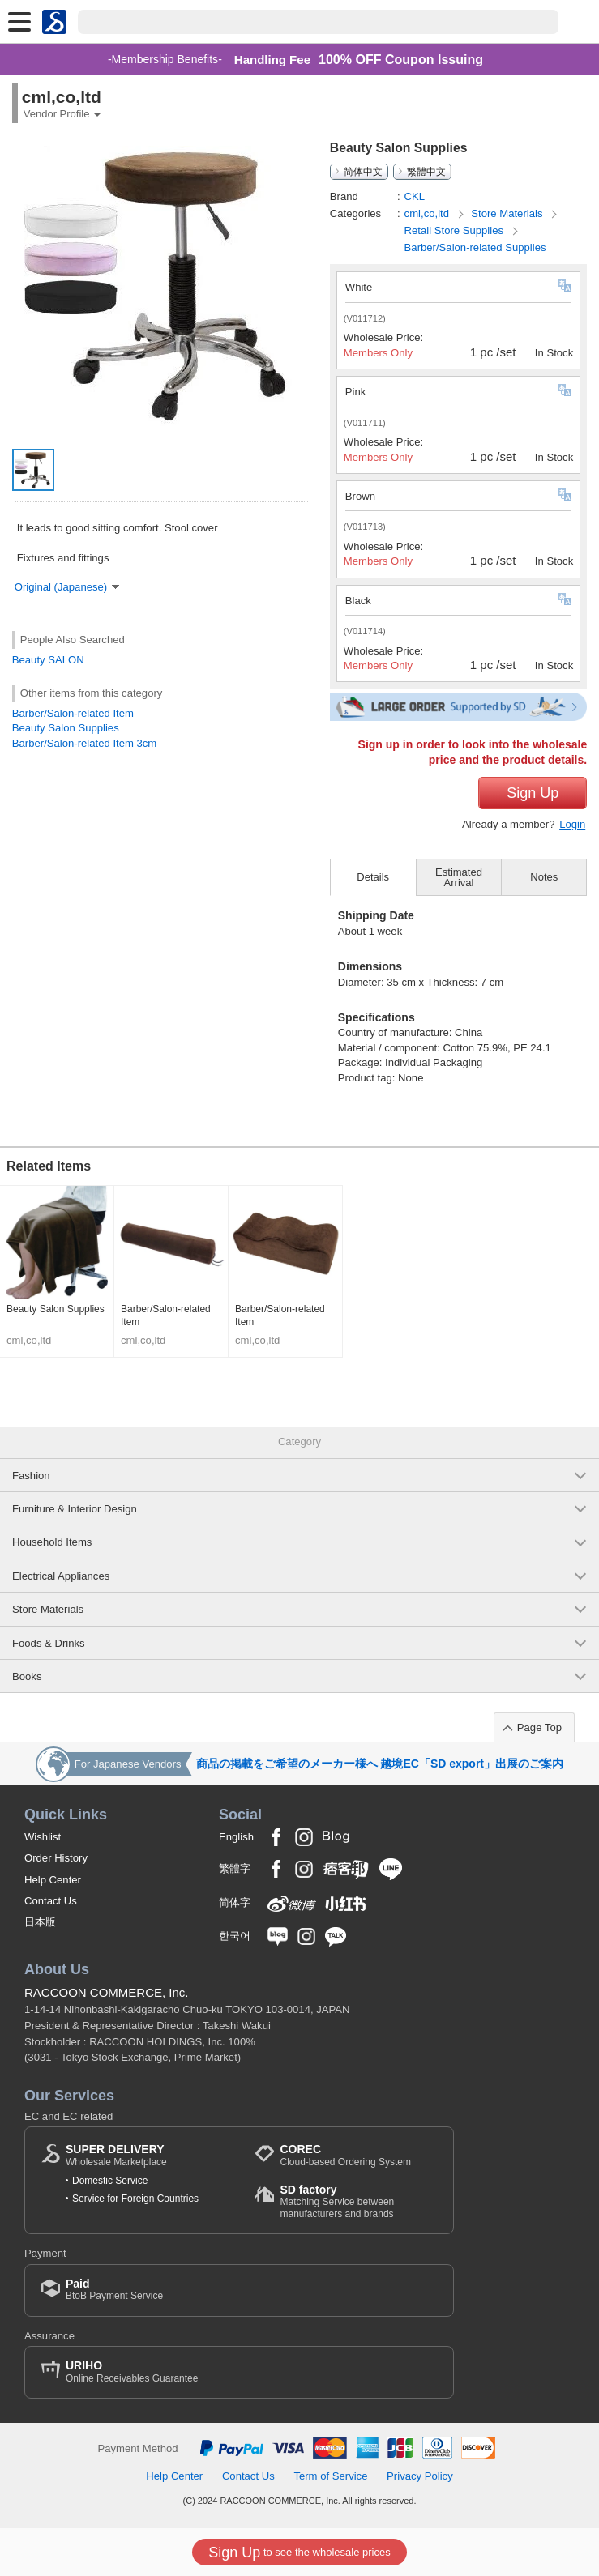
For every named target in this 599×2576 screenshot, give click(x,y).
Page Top (539, 1727)
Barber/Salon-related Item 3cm (84, 743)
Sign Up (532, 793)
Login (572, 824)
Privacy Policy (420, 2476)
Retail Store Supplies (455, 230)
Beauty (28, 660)
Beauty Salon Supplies (65, 728)
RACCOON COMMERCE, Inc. (106, 1992)
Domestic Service (110, 2180)
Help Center (52, 1880)
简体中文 (363, 171)
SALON (65, 660)
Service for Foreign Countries (135, 2198)
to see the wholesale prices (299, 2552)
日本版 (40, 1922)
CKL (415, 196)
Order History (56, 1858)
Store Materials (508, 213)
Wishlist (42, 1837)
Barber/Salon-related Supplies (475, 247)
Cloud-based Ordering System (345, 2155)
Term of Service (330, 2476)
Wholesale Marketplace (116, 2155)
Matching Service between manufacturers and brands (358, 2201)
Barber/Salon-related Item (73, 713)
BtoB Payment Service (114, 2289)
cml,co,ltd (428, 213)
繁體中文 (426, 171)
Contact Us (50, 1901)
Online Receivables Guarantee (132, 2371)
